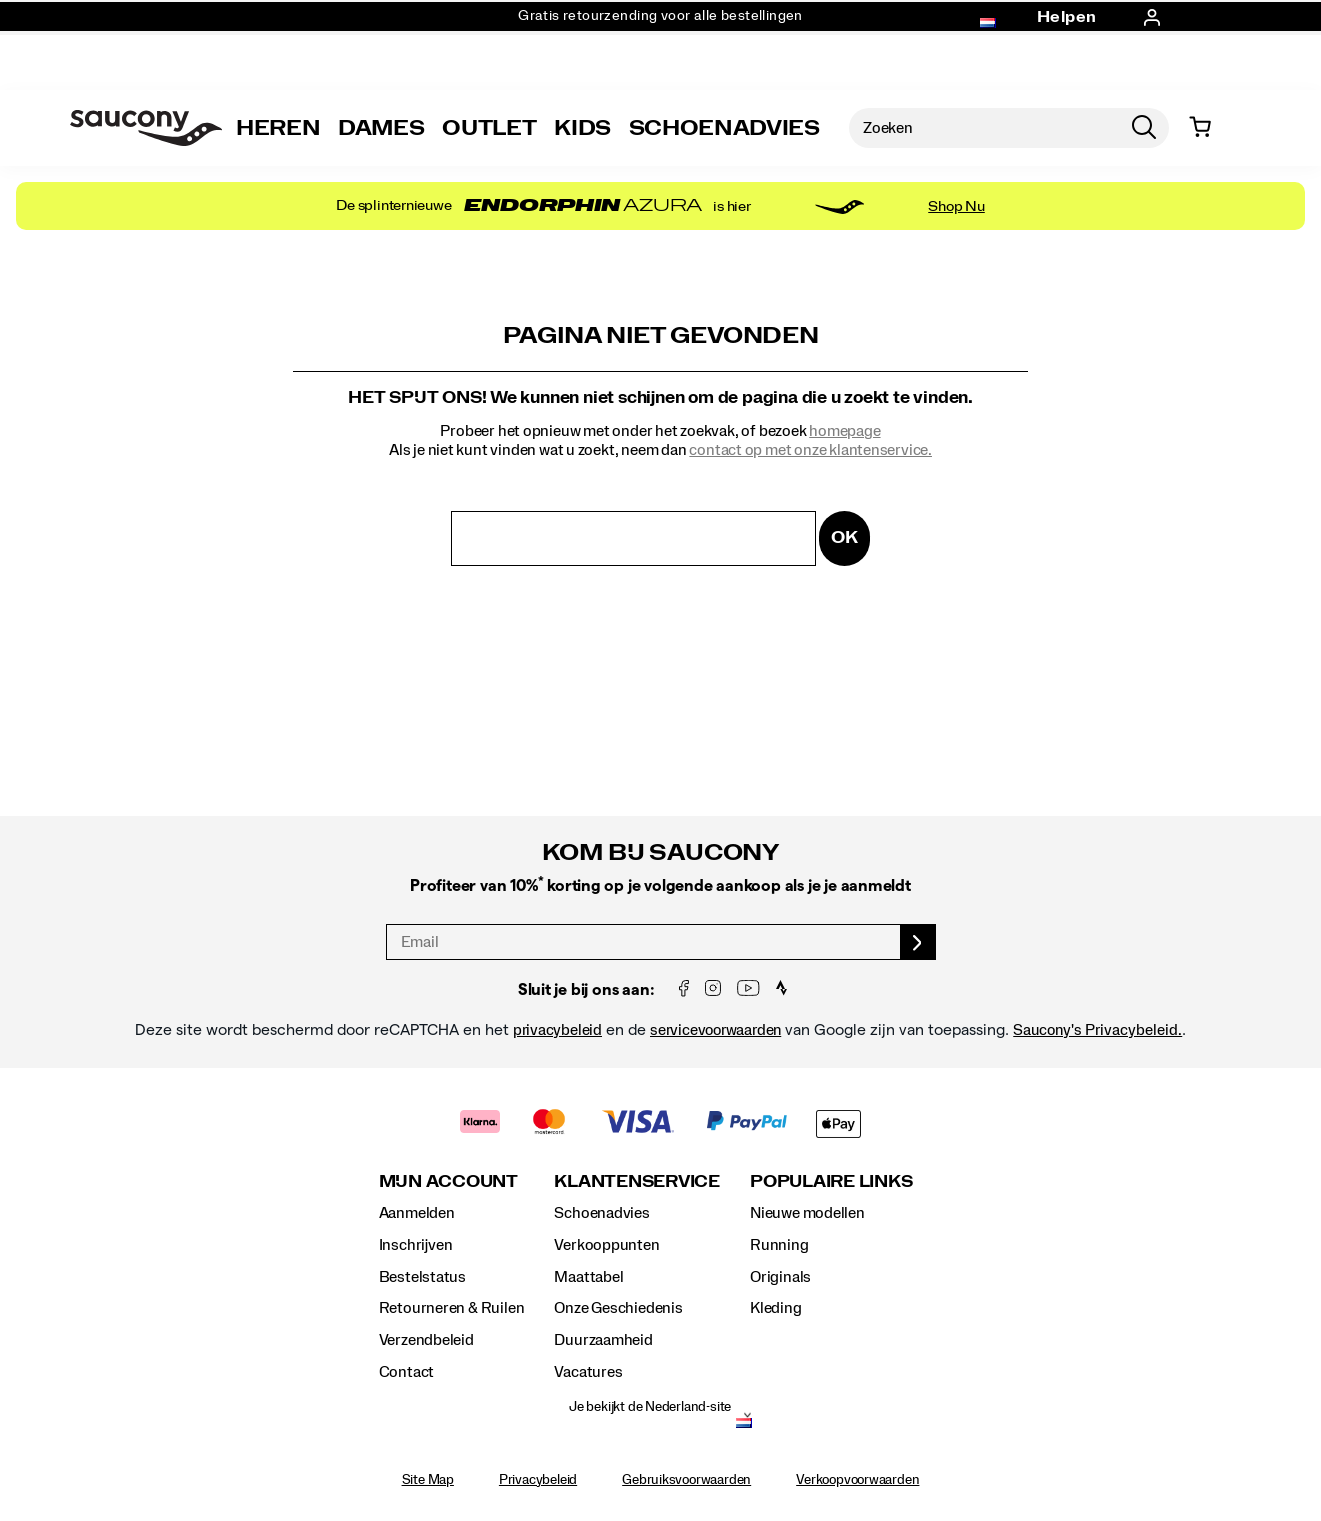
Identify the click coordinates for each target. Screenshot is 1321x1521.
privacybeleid (557, 1030)
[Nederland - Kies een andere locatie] (744, 1425)
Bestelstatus (422, 1277)
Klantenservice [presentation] (637, 1181)
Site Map (428, 1480)
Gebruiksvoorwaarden (686, 1480)
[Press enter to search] (1144, 128)
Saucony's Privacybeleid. (1097, 1030)
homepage (844, 431)
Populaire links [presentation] (831, 1181)
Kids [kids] (582, 128)
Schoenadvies (601, 1213)
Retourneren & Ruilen (452, 1308)
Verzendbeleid (426, 1340)
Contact (407, 1372)
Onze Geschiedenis (618, 1308)
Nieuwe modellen (807, 1213)
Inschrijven (416, 1245)
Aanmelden (417, 1213)
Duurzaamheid (603, 1340)
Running (779, 1245)
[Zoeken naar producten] (984, 128)
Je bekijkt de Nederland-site (650, 1407)
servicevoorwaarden (715, 1030)
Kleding (776, 1308)
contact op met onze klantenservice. (810, 450)
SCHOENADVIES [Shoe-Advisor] (724, 128)
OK (844, 537)
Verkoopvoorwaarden (857, 1480)
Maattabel (588, 1277)
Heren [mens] (278, 128)
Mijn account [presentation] (448, 1181)
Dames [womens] (381, 128)
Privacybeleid (538, 1480)
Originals (780, 1277)
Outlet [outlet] (489, 128)
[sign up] (918, 942)
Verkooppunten (606, 1245)
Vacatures (588, 1372)
